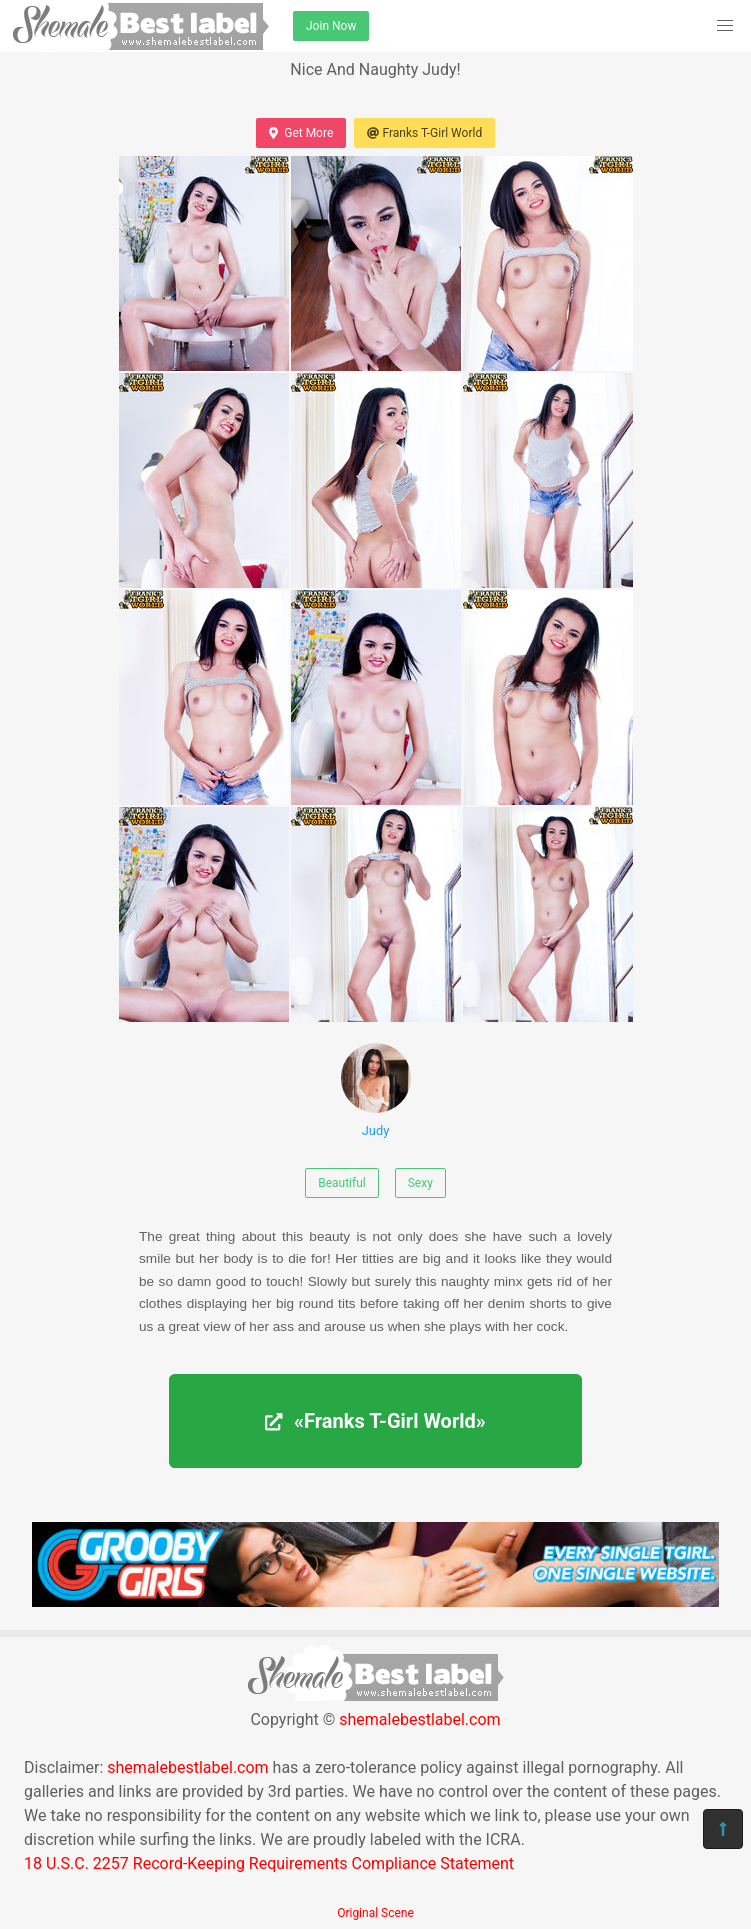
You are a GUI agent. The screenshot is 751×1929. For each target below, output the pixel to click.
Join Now (331, 26)
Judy (376, 1090)
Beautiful (342, 1183)
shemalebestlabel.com (419, 1719)
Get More (301, 133)
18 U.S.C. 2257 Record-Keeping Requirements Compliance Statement (269, 1863)
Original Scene (375, 1913)
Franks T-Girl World (424, 133)
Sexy (420, 1183)
